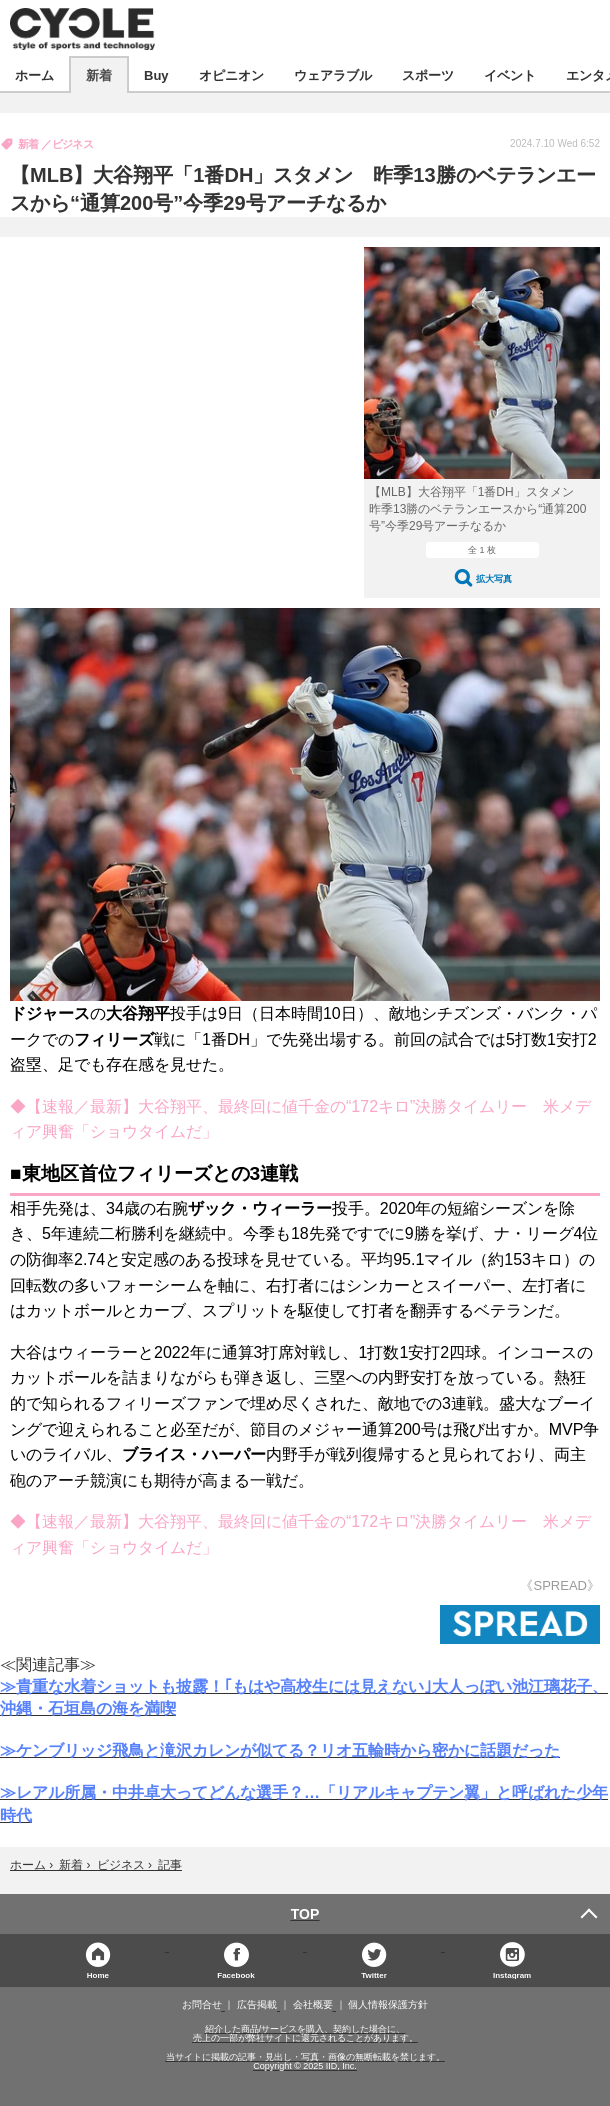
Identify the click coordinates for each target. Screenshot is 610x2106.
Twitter (374, 1974)
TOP (305, 1914)
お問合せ (202, 2005)
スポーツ (428, 74)
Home (98, 1974)
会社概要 (313, 2005)
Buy (156, 74)
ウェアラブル (333, 74)
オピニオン (231, 74)
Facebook (235, 1974)
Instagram (512, 1974)
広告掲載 (257, 2005)
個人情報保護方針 (388, 2005)
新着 (99, 74)
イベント (510, 74)
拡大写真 (494, 578)
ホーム (34, 74)
